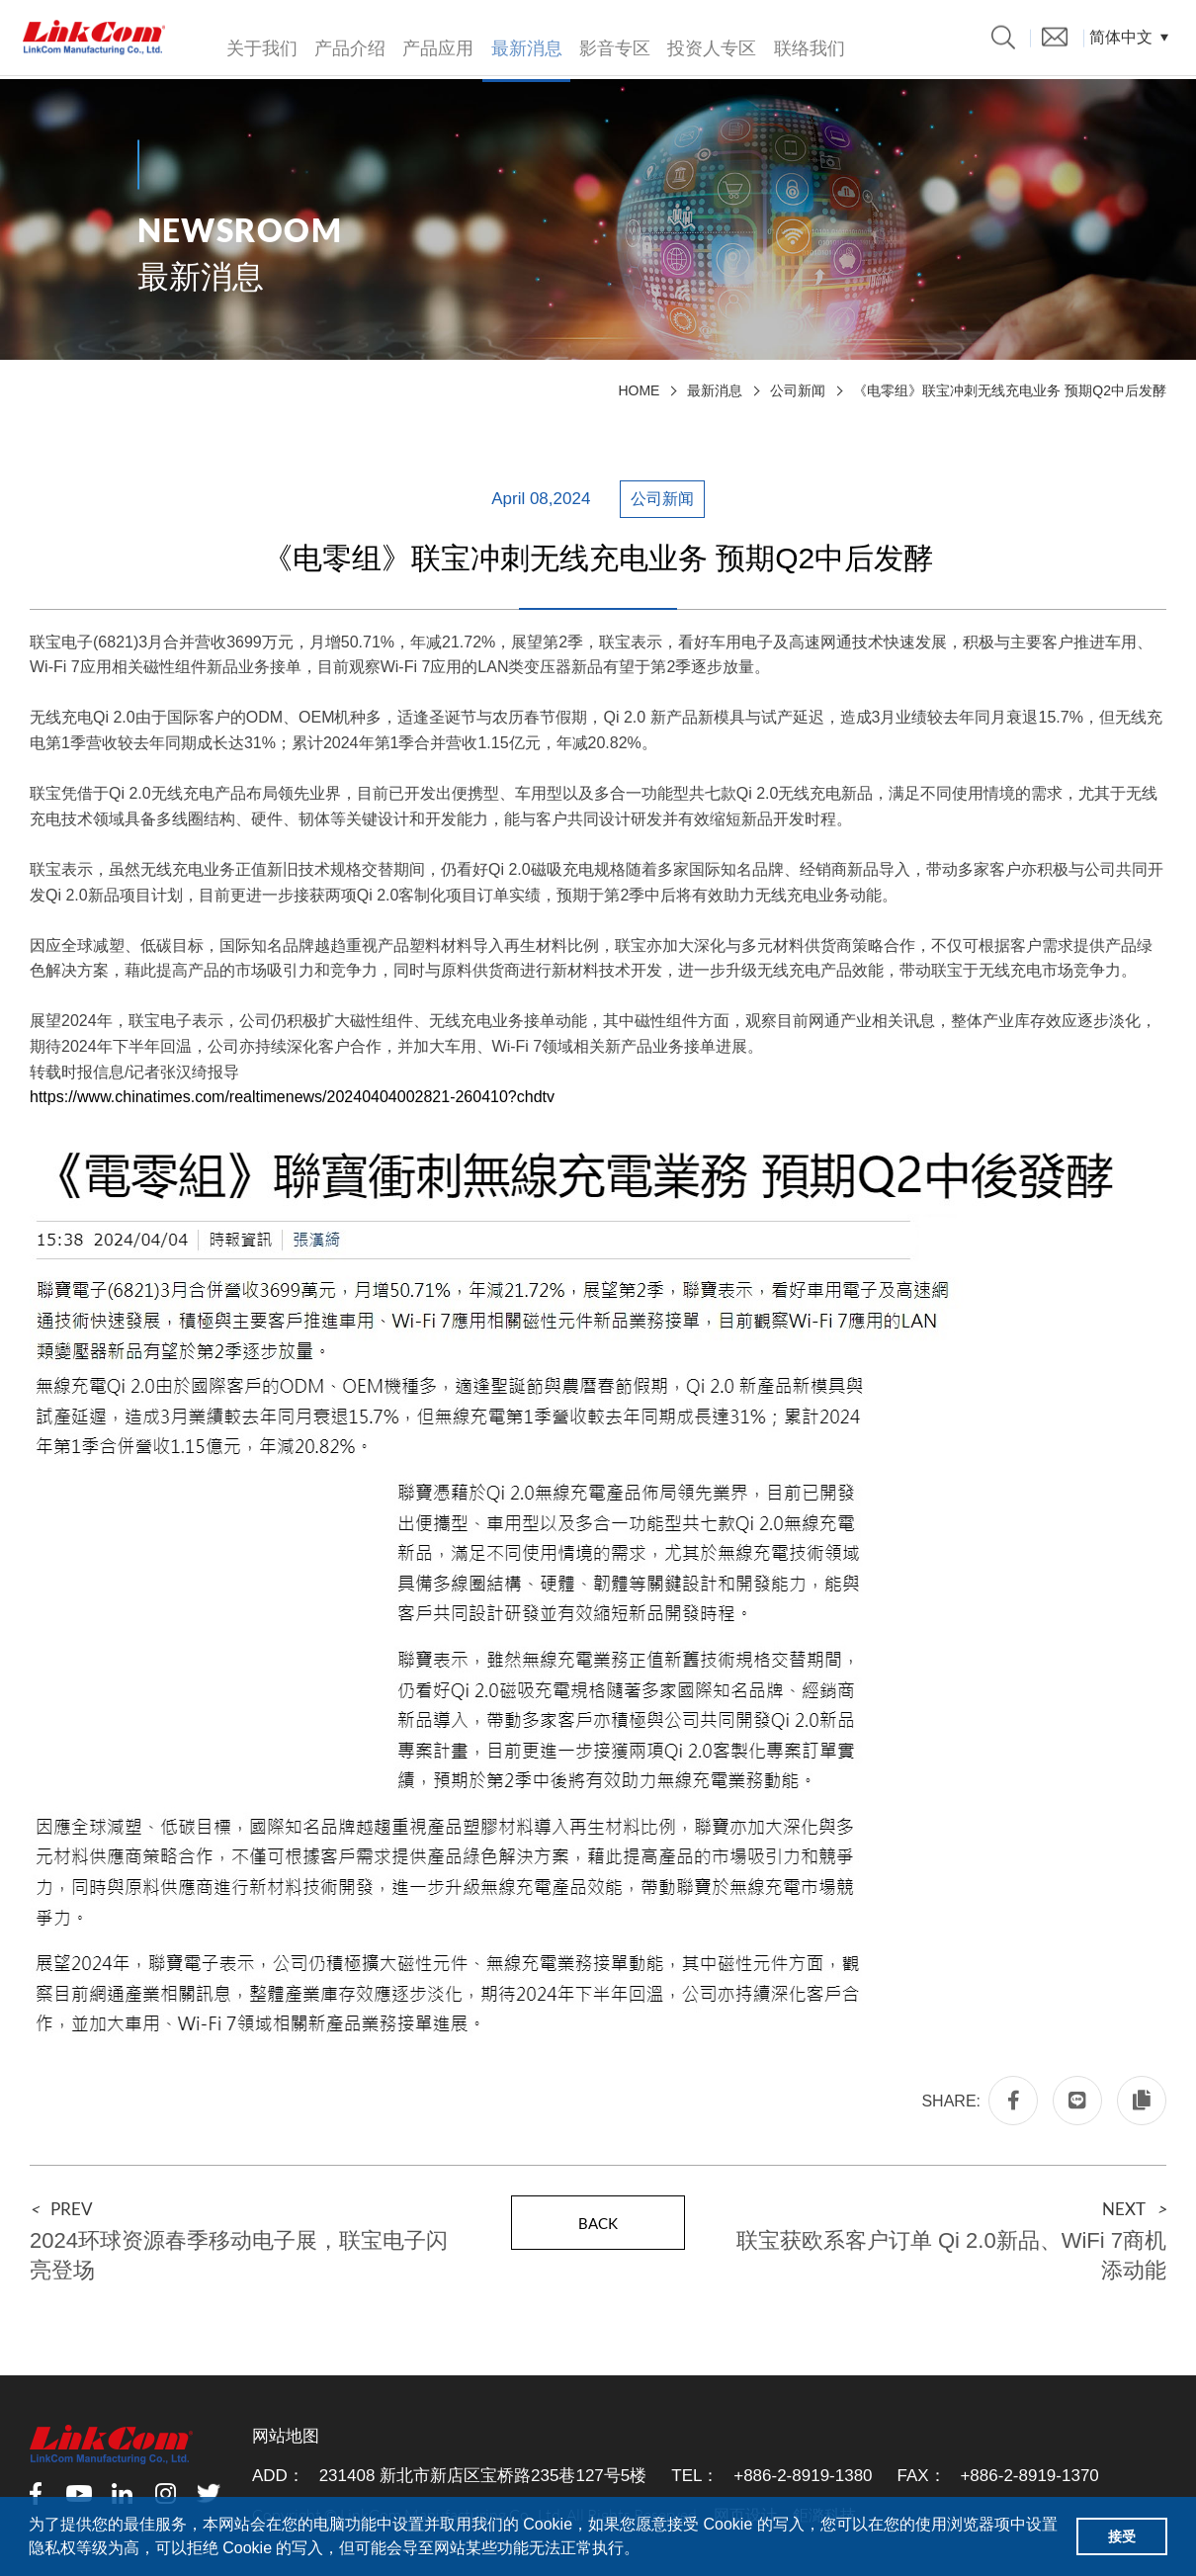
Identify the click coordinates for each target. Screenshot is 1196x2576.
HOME (638, 390)
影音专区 (608, 43)
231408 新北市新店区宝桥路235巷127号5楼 (483, 2475)
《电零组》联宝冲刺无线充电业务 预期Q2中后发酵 (1009, 390)
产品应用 (434, 43)
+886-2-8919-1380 (802, 2475)
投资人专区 (704, 43)
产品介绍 (348, 43)
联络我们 (800, 43)
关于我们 (261, 43)
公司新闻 (797, 390)
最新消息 (521, 43)
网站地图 (285, 2436)
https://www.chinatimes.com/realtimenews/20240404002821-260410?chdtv (292, 1096)
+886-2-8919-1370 (1029, 2475)
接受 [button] (1122, 2536)
